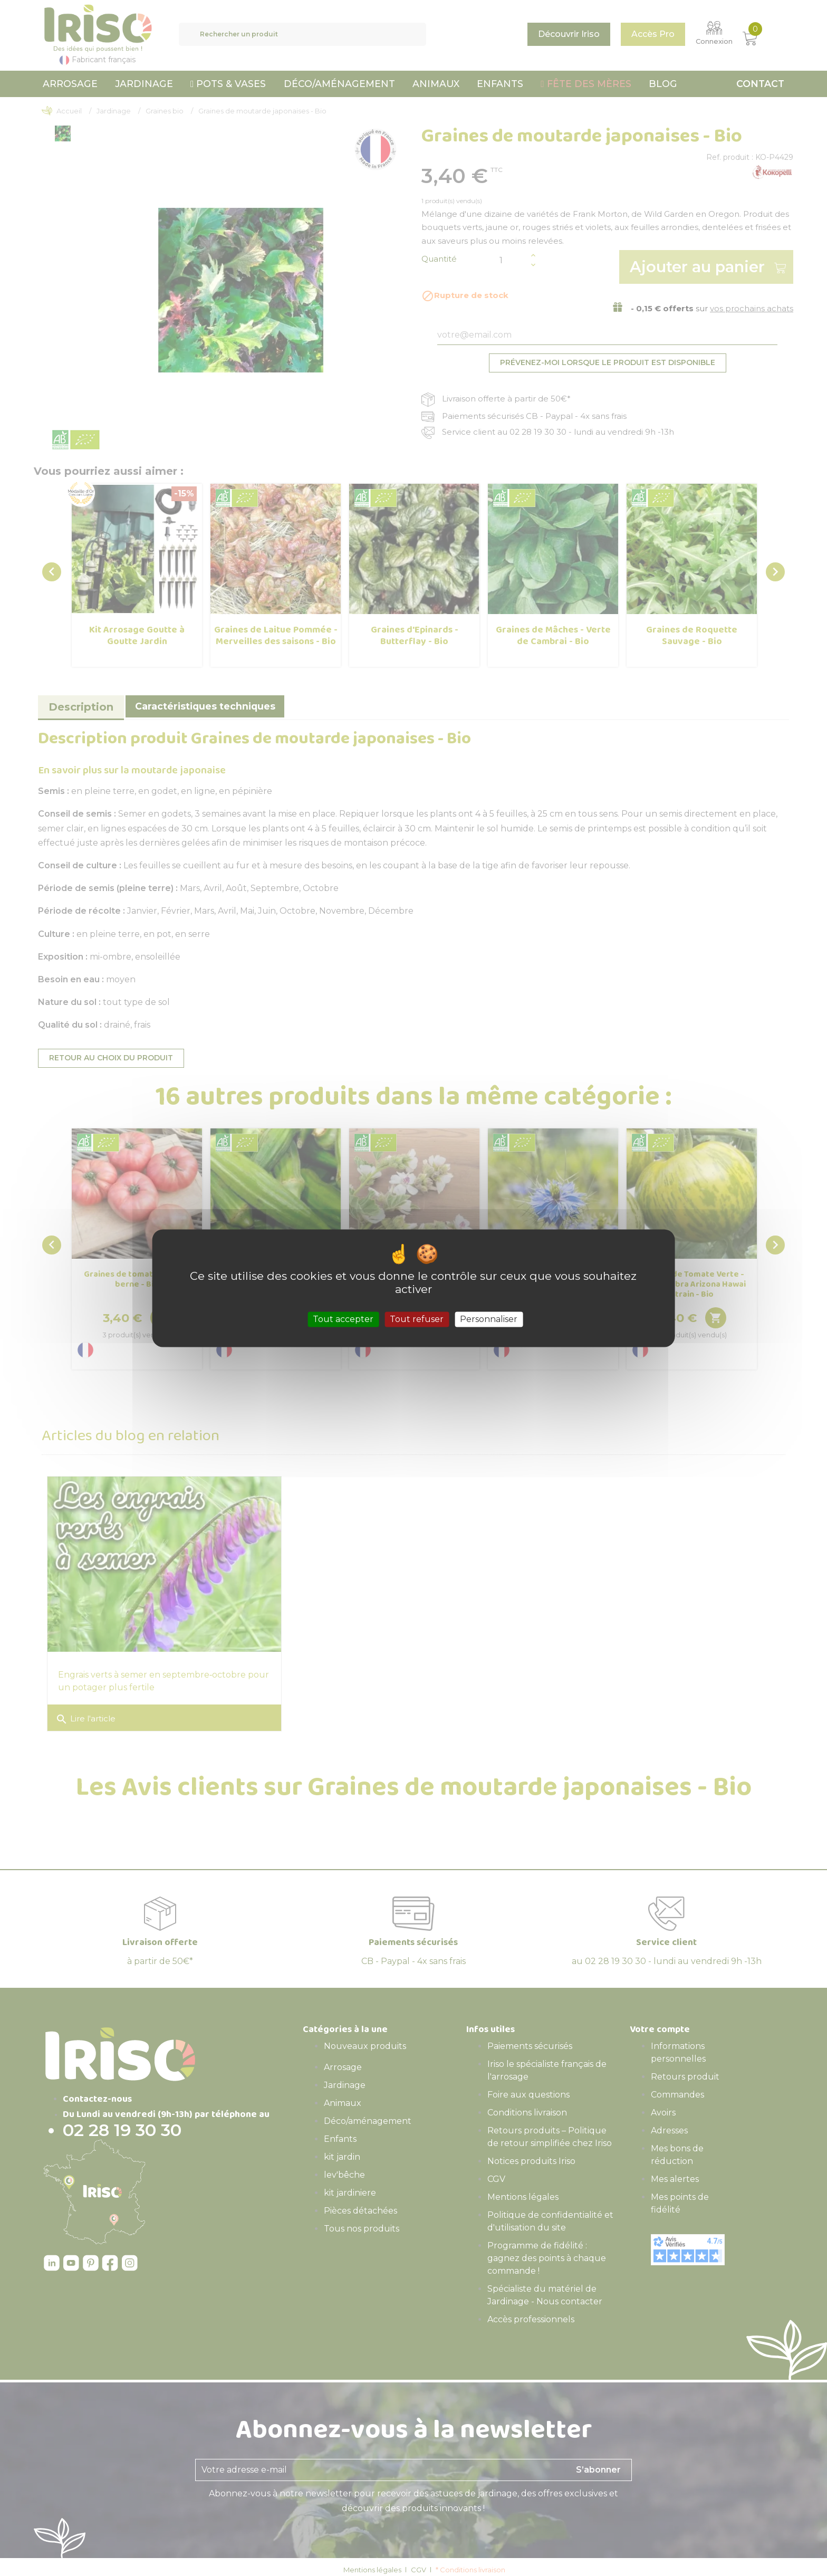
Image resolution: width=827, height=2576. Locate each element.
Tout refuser (417, 1319)
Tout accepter (343, 1319)
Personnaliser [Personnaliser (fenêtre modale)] (488, 1319)
